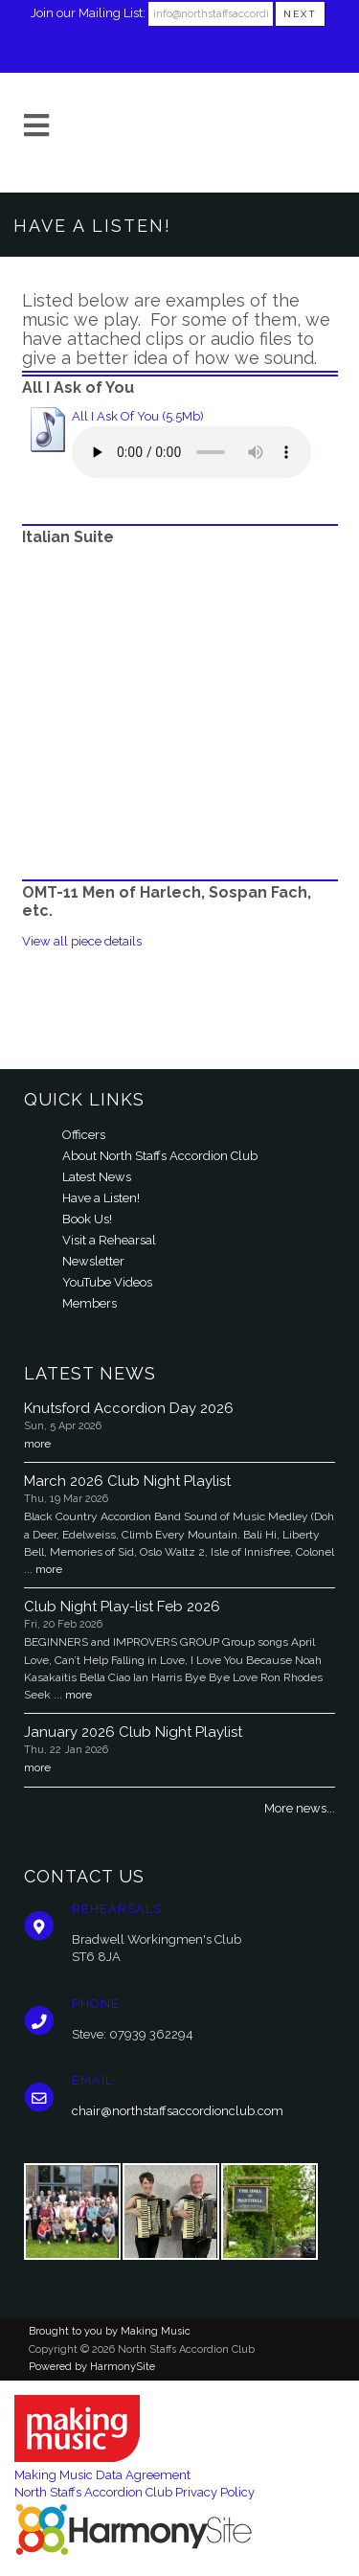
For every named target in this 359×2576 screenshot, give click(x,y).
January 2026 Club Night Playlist (133, 1732)
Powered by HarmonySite (92, 2366)
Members (89, 1303)
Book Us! (87, 1219)
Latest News (96, 1177)
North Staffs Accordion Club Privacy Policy (134, 2492)
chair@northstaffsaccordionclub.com (177, 2111)
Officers (83, 1135)
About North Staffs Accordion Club (160, 1156)
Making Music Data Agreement (102, 2475)
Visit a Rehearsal (109, 1240)
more (37, 1443)
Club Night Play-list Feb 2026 (122, 1606)
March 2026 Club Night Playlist (127, 1481)
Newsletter (93, 1261)
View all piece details (82, 941)
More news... (299, 1808)
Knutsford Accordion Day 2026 (129, 1408)
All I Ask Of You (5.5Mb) (138, 416)
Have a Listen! (101, 1198)
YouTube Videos (107, 1282)
